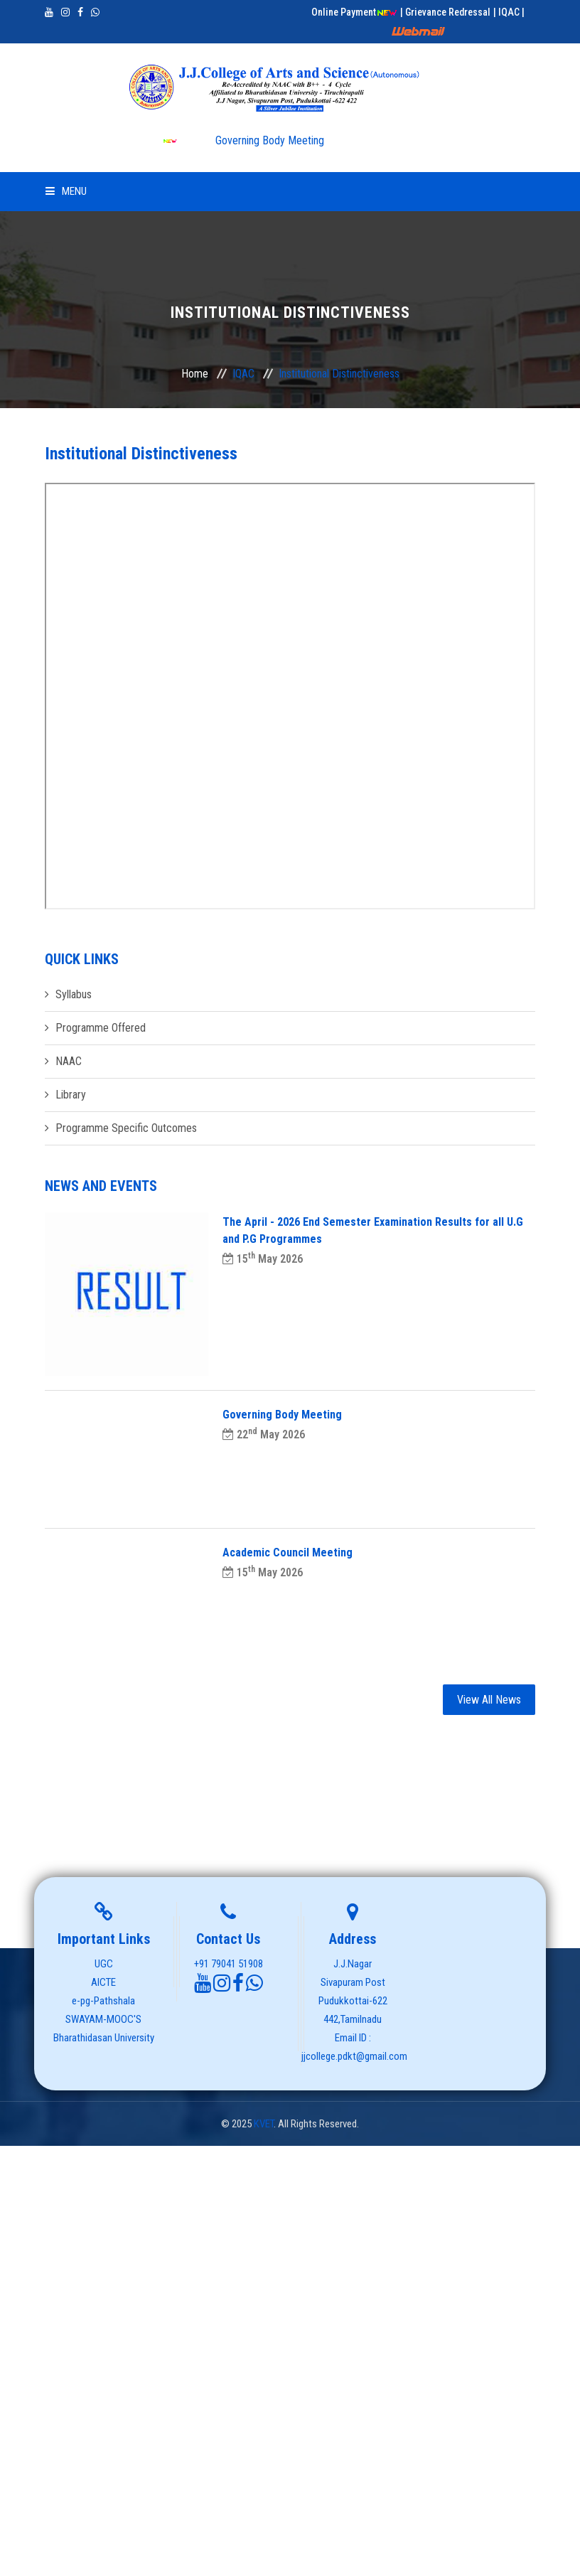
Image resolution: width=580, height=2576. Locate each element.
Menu (66, 191)
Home (194, 373)
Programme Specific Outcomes (126, 1128)
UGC (104, 1963)
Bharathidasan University (103, 2037)
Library (70, 1094)
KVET (264, 2123)
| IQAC (507, 12)
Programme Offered (100, 1028)
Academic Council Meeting (287, 1552)
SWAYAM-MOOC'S (103, 2019)
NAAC (68, 1061)
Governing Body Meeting (243, 140)
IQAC (243, 373)
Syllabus (73, 994)
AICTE (103, 1982)
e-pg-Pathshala (103, 2000)
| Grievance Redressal (445, 12)
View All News (489, 1699)
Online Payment (354, 12)
